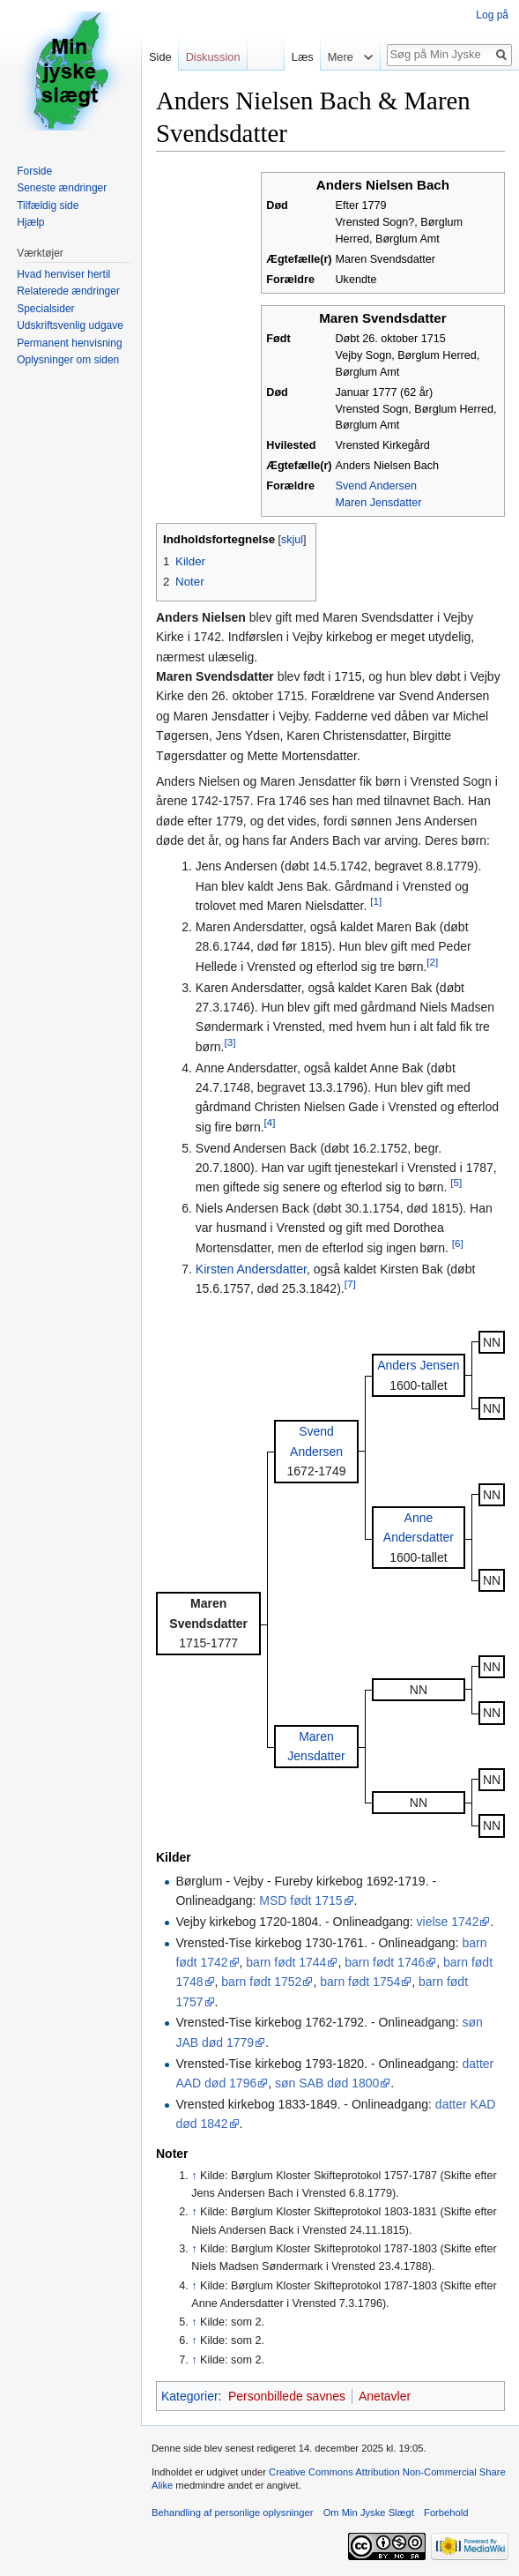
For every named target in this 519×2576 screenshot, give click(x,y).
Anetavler (385, 2396)
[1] (376, 901)
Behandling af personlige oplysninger (232, 2512)
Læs (298, 56)
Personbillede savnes (286, 2396)
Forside (34, 171)
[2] (432, 961)
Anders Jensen (418, 1365)
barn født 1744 (286, 1962)
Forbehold (446, 2512)
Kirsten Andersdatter (251, 1269)
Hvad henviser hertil (63, 274)
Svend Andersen (376, 486)
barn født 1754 (360, 1982)
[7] (350, 1283)
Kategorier (190, 2396)
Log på (492, 15)
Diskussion (213, 56)
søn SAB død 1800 (327, 2083)
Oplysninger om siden (68, 360)
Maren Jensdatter (379, 503)
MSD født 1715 (300, 1900)
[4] (270, 1122)
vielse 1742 (448, 1922)
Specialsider (45, 308)
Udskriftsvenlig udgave (70, 325)
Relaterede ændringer (68, 291)
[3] (229, 1042)
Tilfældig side (47, 205)
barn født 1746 (385, 1962)
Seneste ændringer (62, 188)
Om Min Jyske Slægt (368, 2512)
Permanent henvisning (69, 343)
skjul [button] (292, 540)
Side (160, 56)
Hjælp (30, 222)
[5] (456, 1183)
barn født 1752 (261, 1982)
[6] (457, 1243)
